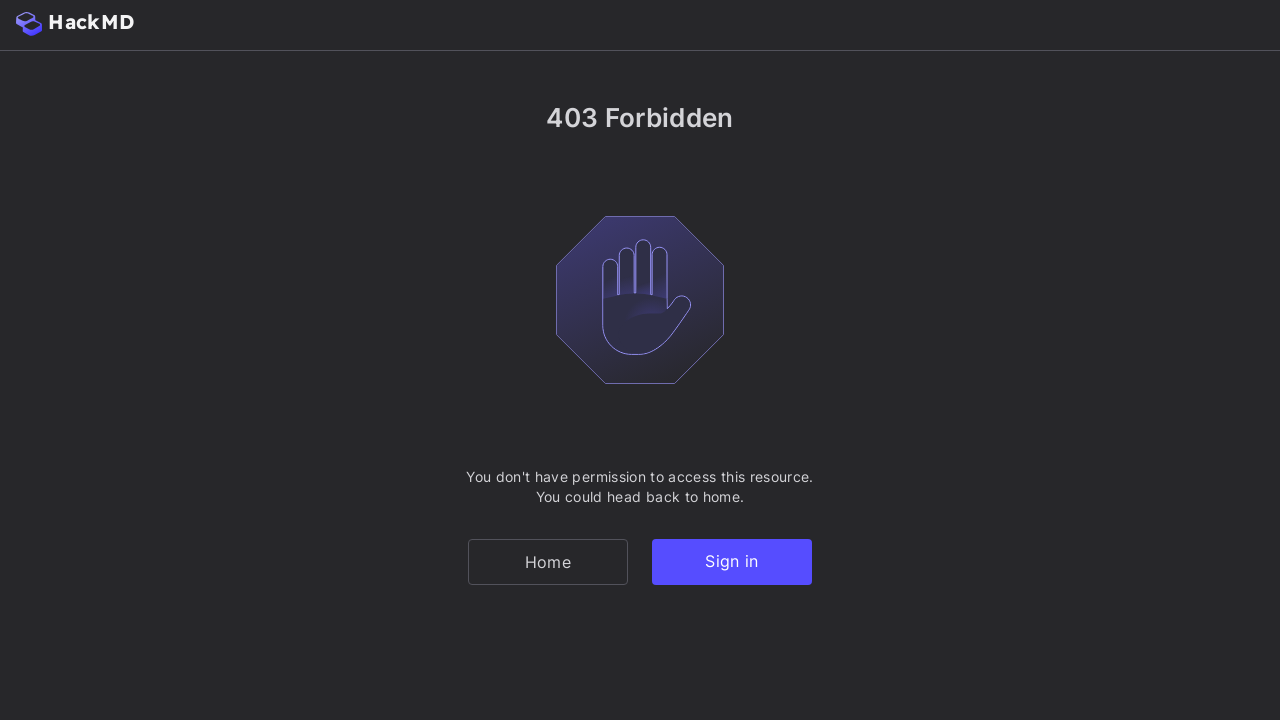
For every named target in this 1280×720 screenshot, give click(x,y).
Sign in (731, 561)
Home (548, 562)
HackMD (75, 22)
